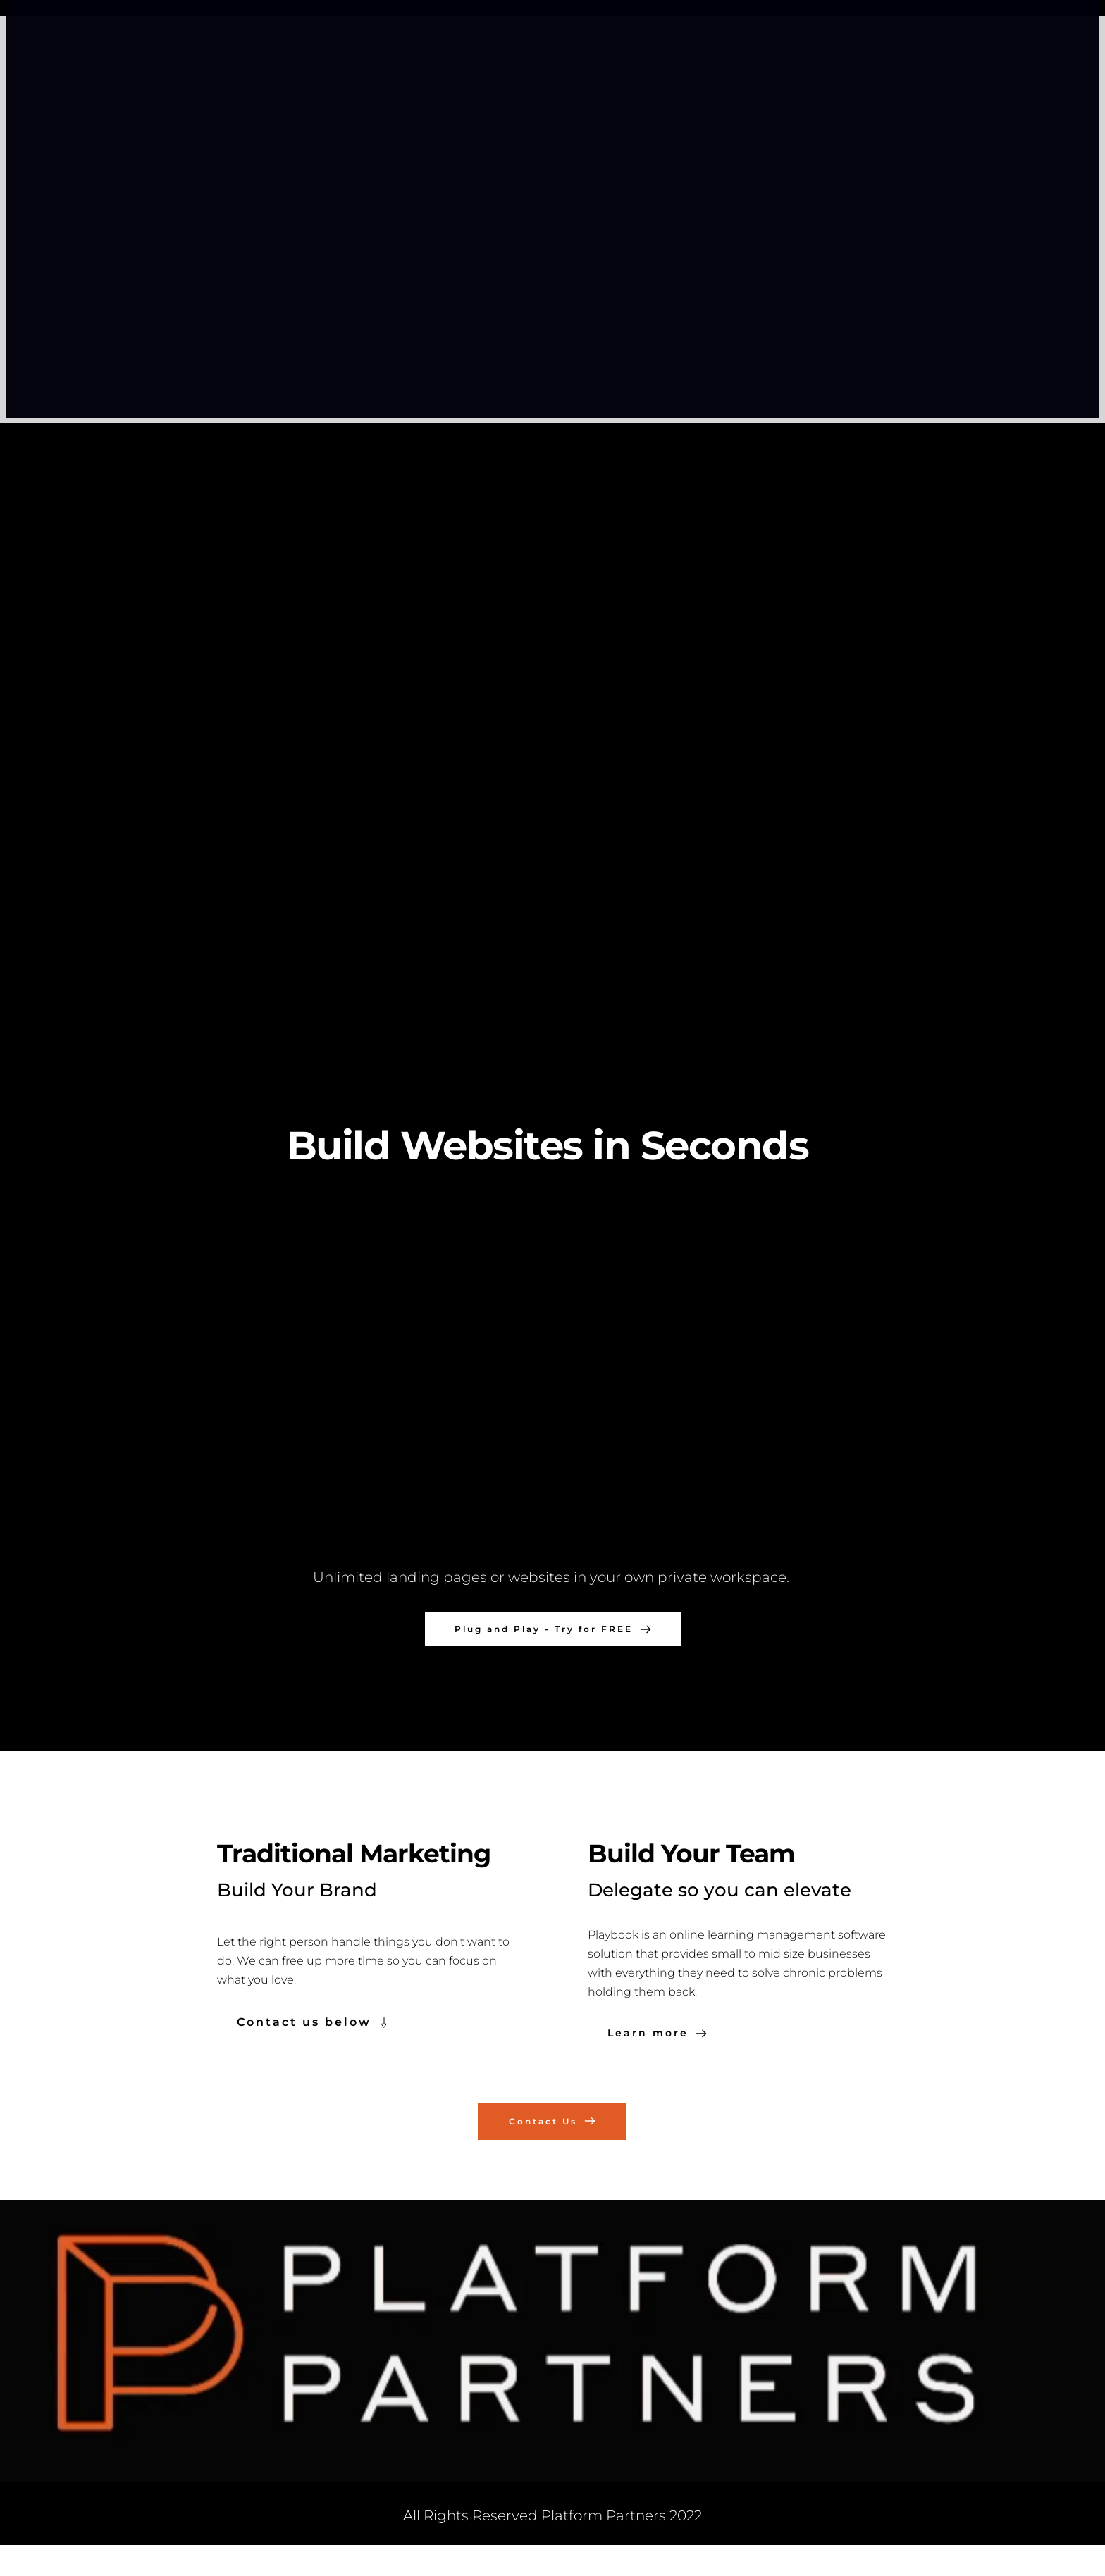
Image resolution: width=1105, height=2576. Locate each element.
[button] (552, 1377)
